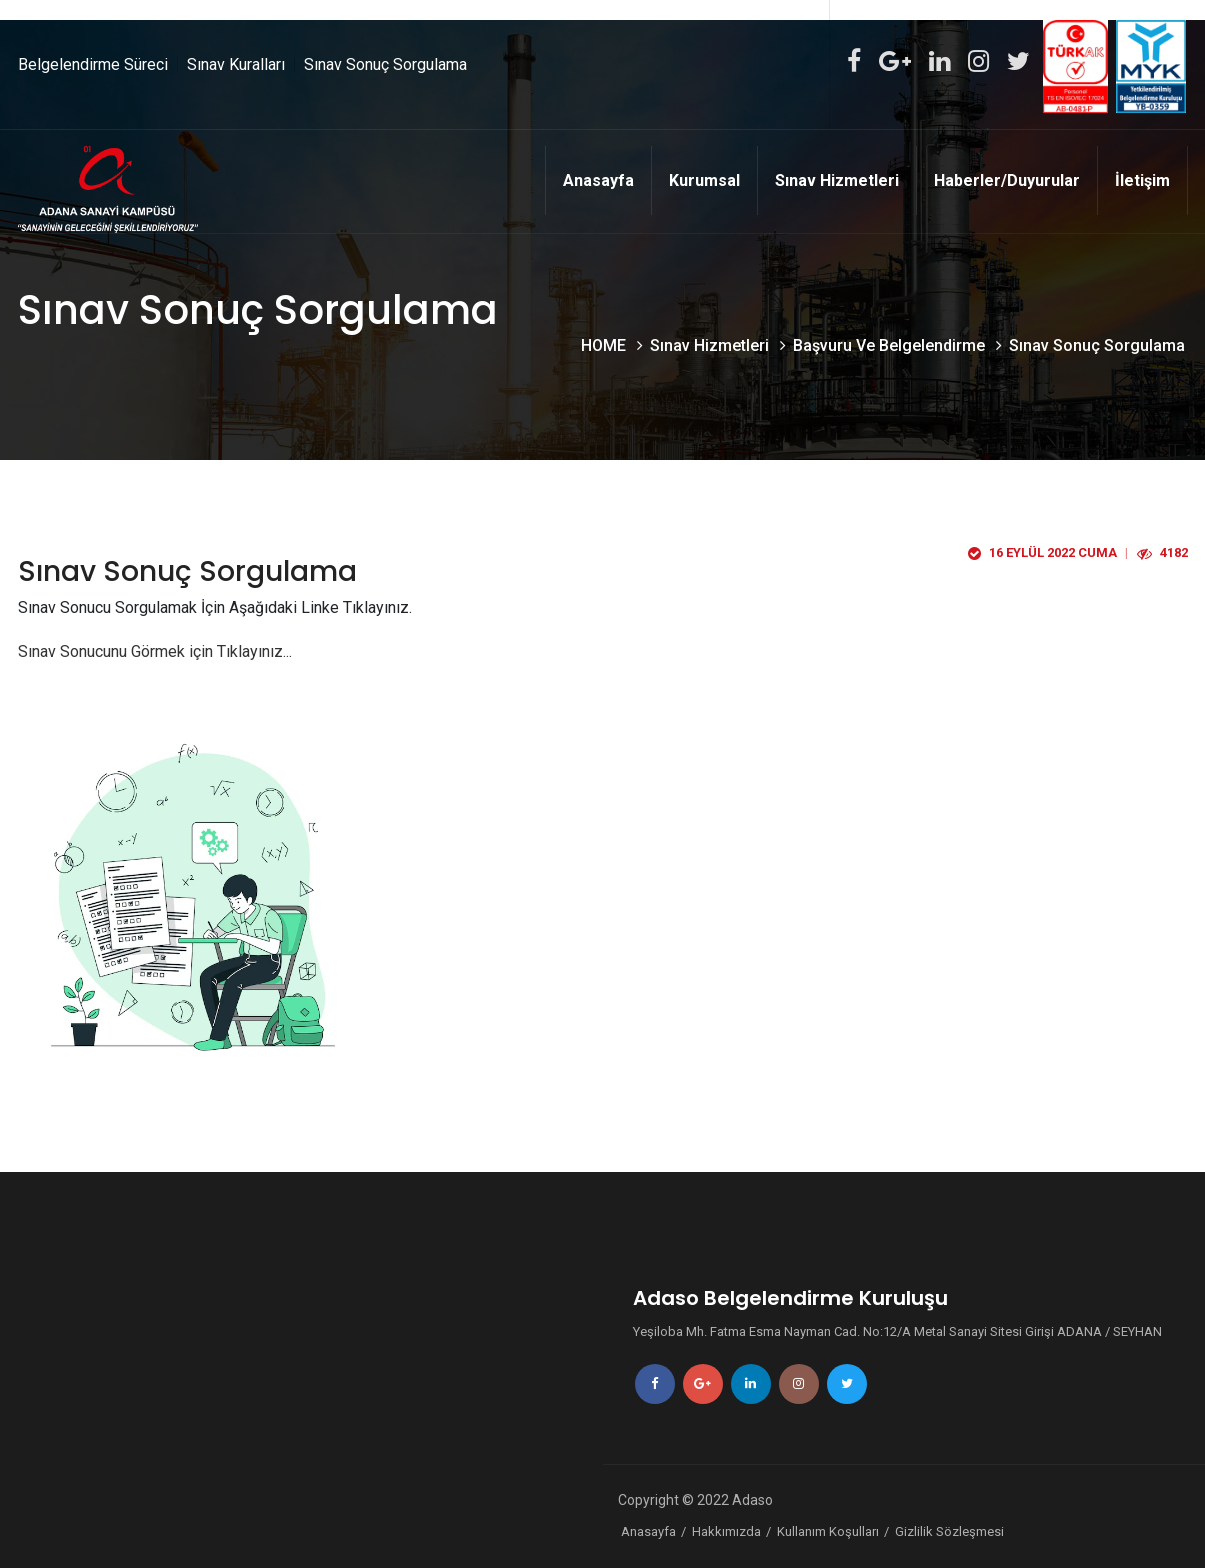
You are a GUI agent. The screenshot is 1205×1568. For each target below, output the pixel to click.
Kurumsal (704, 180)
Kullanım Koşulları (828, 1531)
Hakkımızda (726, 1531)
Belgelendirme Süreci (93, 64)
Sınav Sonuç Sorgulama (385, 64)
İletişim (1142, 180)
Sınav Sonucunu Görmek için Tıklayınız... (155, 651)
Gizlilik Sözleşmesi (949, 1531)
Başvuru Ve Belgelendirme (891, 345)
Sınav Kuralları (236, 64)
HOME (605, 345)
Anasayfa (598, 180)
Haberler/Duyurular (1007, 180)
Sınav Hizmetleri (837, 180)
